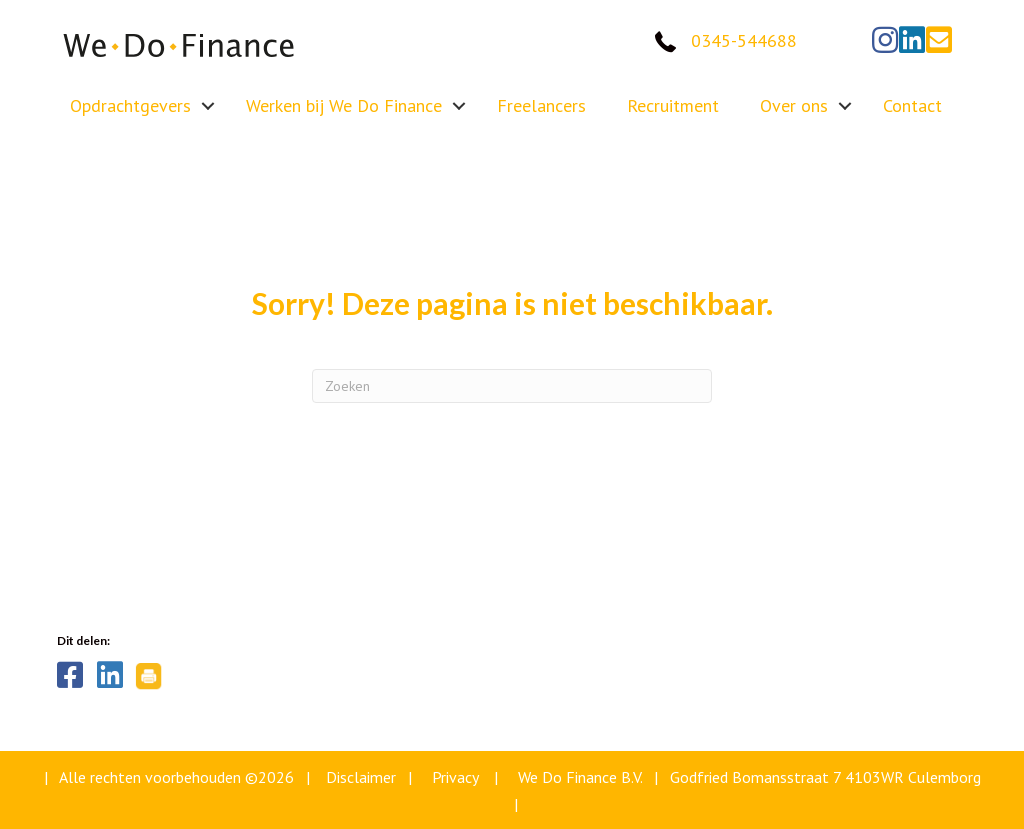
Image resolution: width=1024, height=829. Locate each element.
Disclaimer (361, 777)
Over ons (794, 105)
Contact (912, 105)
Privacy (455, 777)
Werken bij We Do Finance (344, 105)
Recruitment (673, 105)
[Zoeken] (512, 386)
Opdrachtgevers (130, 105)
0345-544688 (744, 40)
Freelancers (541, 105)
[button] (885, 40)
